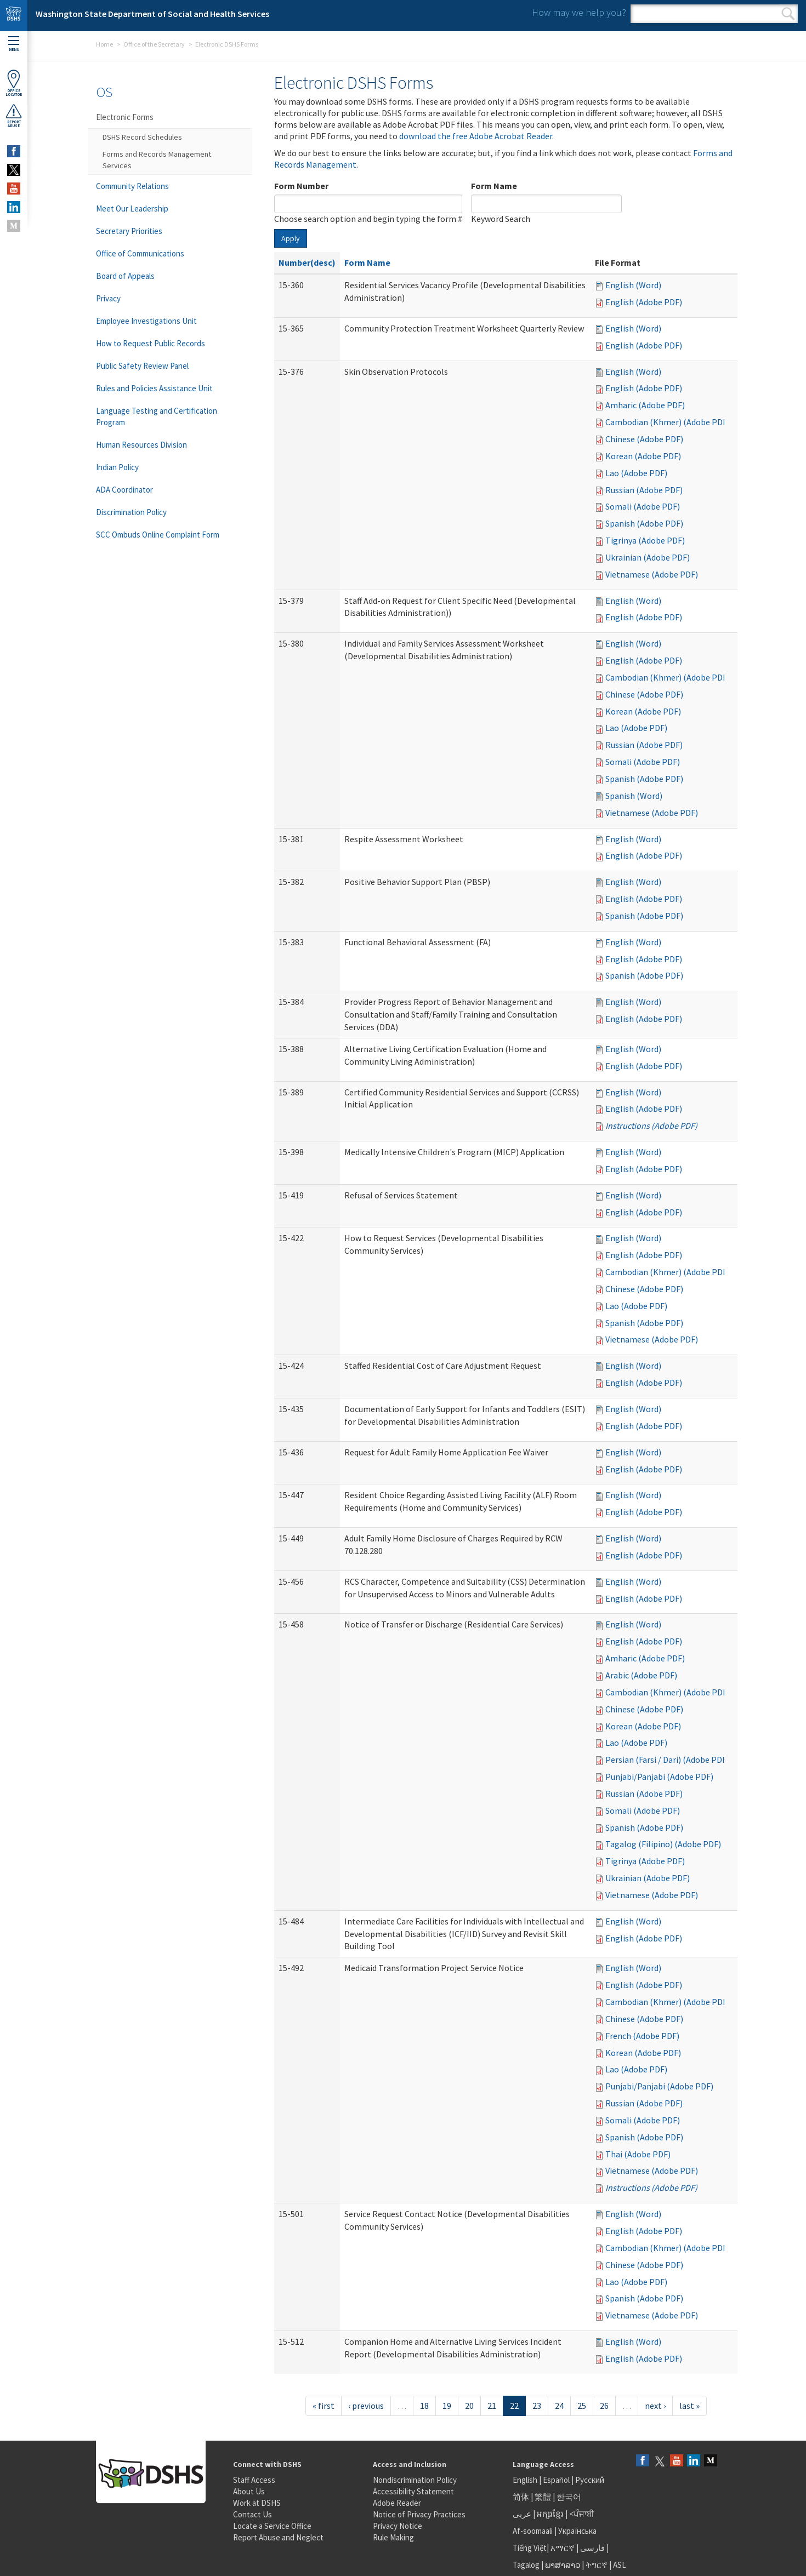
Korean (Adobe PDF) (643, 455)
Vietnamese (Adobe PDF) (651, 574)
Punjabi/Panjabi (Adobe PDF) (659, 1776)
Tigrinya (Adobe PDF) (645, 540)
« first (323, 2405)
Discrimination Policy (131, 512)
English (526, 2480)
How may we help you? (579, 12)
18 (424, 2405)
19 (446, 2405)
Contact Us (252, 2514)
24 (559, 2405)
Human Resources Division (141, 444)
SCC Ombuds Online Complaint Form (157, 534)
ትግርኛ (597, 2565)
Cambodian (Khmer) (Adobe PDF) (667, 421)
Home (104, 44)
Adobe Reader (397, 2503)
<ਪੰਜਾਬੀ (581, 2514)
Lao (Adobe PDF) (636, 472)
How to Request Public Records (150, 343)
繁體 (544, 2497)
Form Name (494, 185)
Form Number (301, 185)
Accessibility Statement (413, 2491)
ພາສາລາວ (562, 2565)
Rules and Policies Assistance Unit (154, 388)
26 (604, 2405)
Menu (13, 44)
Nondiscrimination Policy (415, 2480)
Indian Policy (117, 467)
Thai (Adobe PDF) (638, 2154)
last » (689, 2405)
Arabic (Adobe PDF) (641, 1675)
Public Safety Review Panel (142, 366)
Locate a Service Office (272, 2526)
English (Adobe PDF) (643, 301)
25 (581, 2405)
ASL (619, 2565)
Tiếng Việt (530, 2548)
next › (655, 2405)
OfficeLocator (13, 83)
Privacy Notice (397, 2526)
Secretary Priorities (129, 231)
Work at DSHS (257, 2503)
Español (556, 2480)
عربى (522, 2514)
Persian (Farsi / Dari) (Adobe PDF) (667, 1759)
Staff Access (254, 2480)
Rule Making (393, 2537)
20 (469, 2405)
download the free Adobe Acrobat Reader (475, 135)
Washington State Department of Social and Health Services (152, 13)
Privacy (108, 298)
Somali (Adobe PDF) (642, 506)
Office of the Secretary (154, 44)
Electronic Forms (125, 117)
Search (788, 13)
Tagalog (526, 2565)
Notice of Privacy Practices (419, 2514)
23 (536, 2405)
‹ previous (366, 2405)
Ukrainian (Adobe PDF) (647, 557)
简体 (521, 2497)
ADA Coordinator (124, 489)
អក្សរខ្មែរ (550, 2514)
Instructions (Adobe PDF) (651, 1125)
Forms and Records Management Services (157, 159)
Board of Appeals (125, 276)
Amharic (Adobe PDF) (645, 404)
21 (491, 2405)
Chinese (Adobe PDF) (644, 438)
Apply (290, 238)
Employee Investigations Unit (146, 321)
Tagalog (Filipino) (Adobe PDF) (663, 1843)
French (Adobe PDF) (642, 2035)
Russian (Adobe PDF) (644, 489)
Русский (589, 2480)
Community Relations (132, 186)
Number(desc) (307, 262)
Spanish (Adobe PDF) (644, 523)
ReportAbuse (13, 115)
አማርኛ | (564, 2548)
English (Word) (633, 284)
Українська (577, 2531)
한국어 (569, 2497)
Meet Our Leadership (132, 208)
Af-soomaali (533, 2531)
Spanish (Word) (633, 795)
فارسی (591, 2548)
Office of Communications (140, 253)
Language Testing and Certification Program (156, 416)
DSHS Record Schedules (142, 137)
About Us (249, 2491)
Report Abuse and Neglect (278, 2537)
